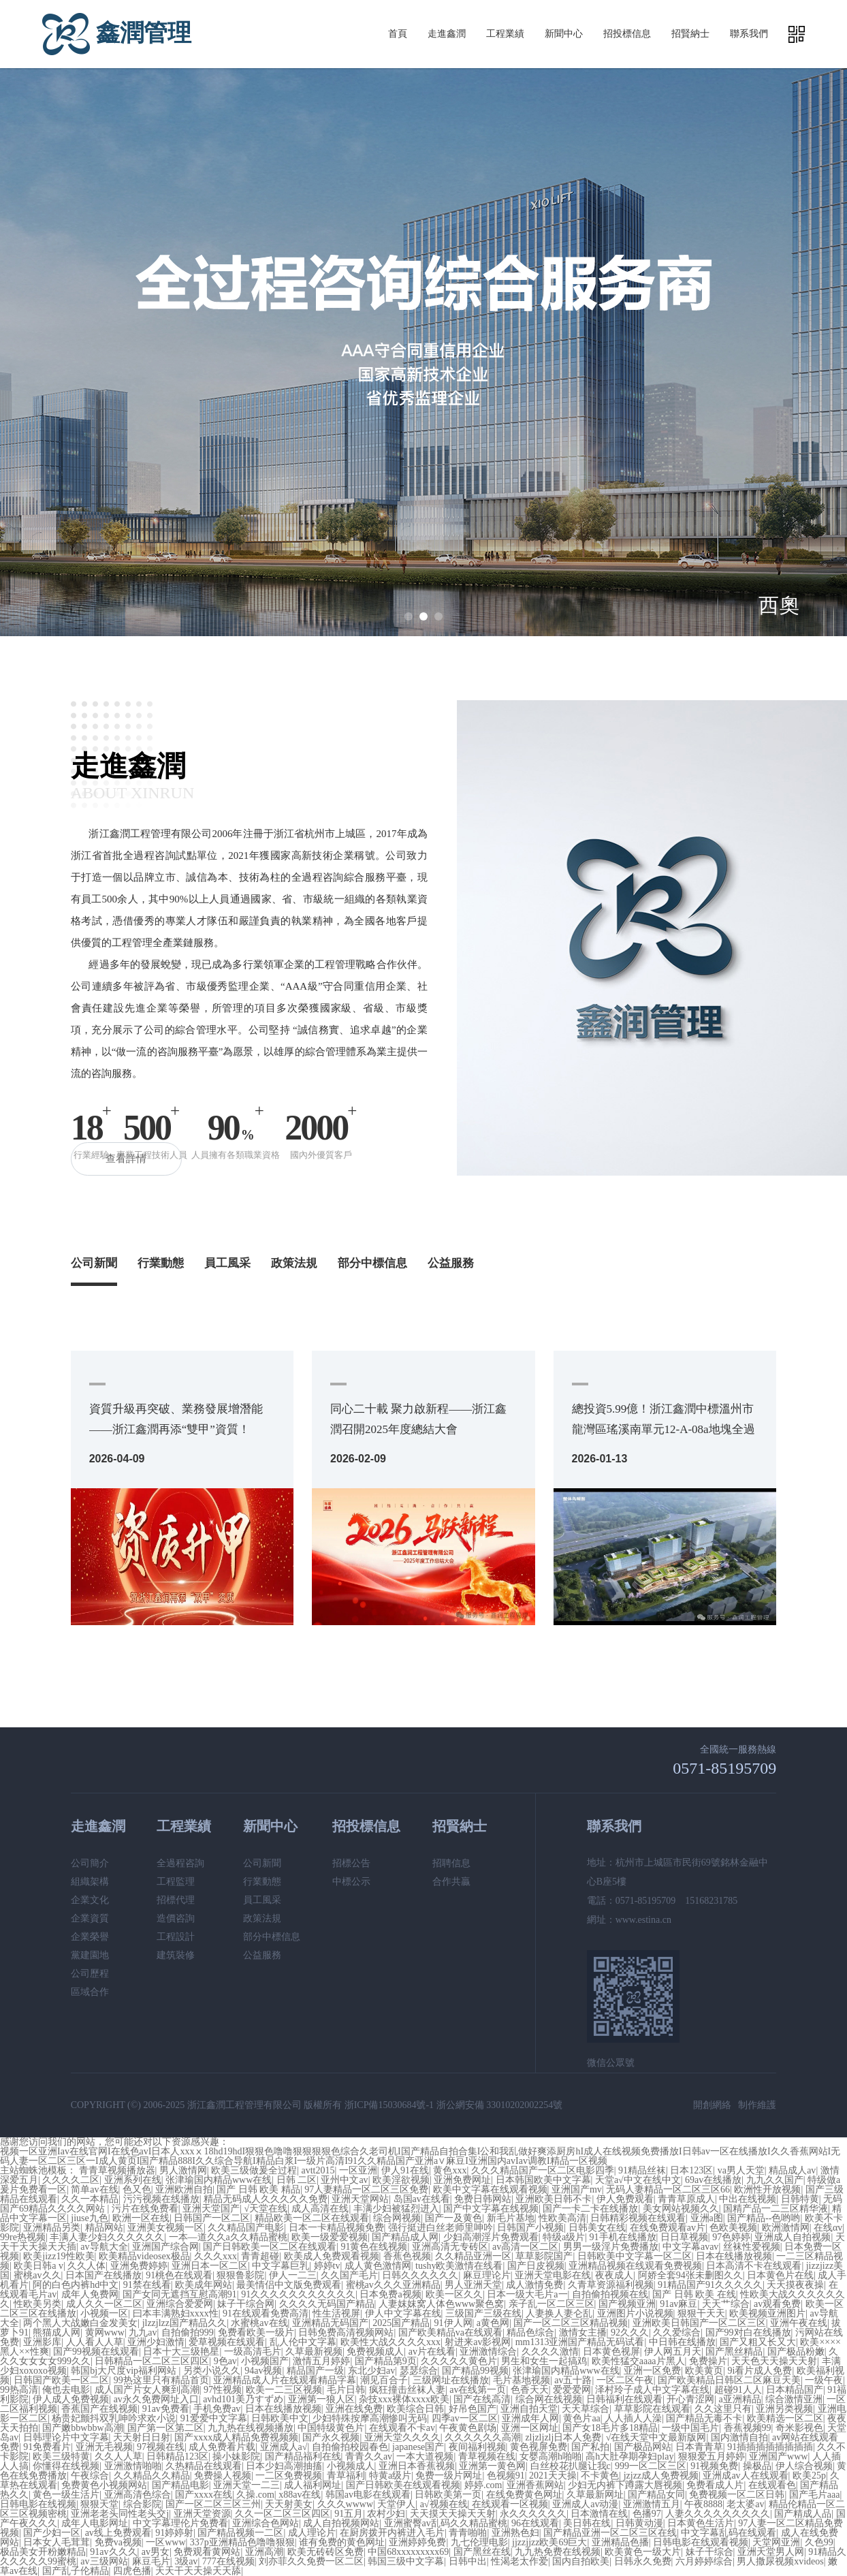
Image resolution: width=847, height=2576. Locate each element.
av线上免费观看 (118, 2533)
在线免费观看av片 (667, 2227)
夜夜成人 (614, 2275)
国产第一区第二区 (165, 2428)
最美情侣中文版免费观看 (288, 2285)
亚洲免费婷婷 (138, 2266)
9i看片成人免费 (760, 2371)
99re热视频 (23, 2237)
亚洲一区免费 (652, 2371)
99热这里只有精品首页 (161, 2380)
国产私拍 (590, 2447)
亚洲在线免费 (354, 2409)
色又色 (137, 2189)
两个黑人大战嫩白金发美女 (80, 2323)
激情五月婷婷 (321, 2361)
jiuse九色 (89, 2218)
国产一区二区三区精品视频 (570, 2323)
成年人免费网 (89, 2294)
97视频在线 (161, 2447)
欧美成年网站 (203, 2285)
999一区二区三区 (650, 2466)
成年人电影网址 (94, 2523)
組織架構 (90, 1881)
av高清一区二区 (525, 2247)
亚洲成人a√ (284, 2447)
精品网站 (104, 2227)
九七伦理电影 (479, 2542)
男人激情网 (183, 2170)
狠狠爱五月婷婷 (711, 2456)
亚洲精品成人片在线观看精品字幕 (284, 2380)
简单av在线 (94, 2189)
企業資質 (90, 1918)
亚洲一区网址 (529, 2428)
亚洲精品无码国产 (330, 2323)
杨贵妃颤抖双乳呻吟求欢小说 (114, 2418)
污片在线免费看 (145, 2208)
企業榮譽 (90, 1937)
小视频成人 (350, 2466)
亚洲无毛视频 (104, 2447)
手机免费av (216, 2409)
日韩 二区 (296, 2180)
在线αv (828, 2227)
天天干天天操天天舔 (198, 2571)
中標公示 (351, 1881)
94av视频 (263, 2371)
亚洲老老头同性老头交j (120, 2514)
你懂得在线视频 (66, 2466)
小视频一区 (104, 2313)
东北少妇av (371, 2371)
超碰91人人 (738, 2390)
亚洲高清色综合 (137, 2494)
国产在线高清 (482, 2399)
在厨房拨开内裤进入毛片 (392, 2533)
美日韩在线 (587, 2523)
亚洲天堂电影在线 (553, 2275)
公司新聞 (94, 1263)
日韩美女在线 (597, 2227)
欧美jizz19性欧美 (58, 2256)
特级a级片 (564, 2237)
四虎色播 (132, 2571)
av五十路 (573, 2380)
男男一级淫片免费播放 (610, 2247)
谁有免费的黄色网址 (342, 2542)
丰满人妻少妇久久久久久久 (107, 2237)
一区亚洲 (358, 2170)
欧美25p (809, 2475)
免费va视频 (118, 2542)
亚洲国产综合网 (165, 2247)
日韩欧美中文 (279, 2418)
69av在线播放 (713, 2180)
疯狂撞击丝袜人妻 (407, 2390)
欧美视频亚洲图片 (767, 2313)
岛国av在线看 (422, 2199)
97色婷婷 (731, 2237)
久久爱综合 (677, 2332)
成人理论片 (312, 2533)
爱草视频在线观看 (227, 2342)
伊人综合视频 (804, 2466)
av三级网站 (103, 2561)
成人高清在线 (320, 2208)
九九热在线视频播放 (250, 2428)
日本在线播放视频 (734, 2256)
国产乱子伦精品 (75, 2571)
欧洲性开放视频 (767, 2189)
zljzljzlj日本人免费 (563, 2437)
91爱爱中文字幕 (213, 2418)
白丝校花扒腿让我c (570, 2466)
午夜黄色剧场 (467, 2428)
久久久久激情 (550, 2351)
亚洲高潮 (264, 2552)
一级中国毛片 (690, 2428)
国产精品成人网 (405, 2237)
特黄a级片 (390, 2475)
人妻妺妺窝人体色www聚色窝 (441, 2304)
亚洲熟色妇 (515, 2533)
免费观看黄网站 (207, 2552)
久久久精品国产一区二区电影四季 (542, 2170)
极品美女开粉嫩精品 (43, 2552)
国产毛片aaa (814, 2494)
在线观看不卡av (402, 2428)
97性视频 (223, 2390)
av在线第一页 (477, 2390)
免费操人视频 (222, 2475)
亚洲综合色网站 (265, 2523)
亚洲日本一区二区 (210, 2266)
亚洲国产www (778, 2456)
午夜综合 (90, 2475)
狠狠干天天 (701, 2313)
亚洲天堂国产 (211, 2208)
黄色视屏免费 (538, 2447)
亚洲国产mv (577, 2189)
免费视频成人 (375, 2351)
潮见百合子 (384, 2380)
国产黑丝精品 (734, 2351)
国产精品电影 (180, 2485)
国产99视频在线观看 (96, 2351)
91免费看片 (47, 2447)
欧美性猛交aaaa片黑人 (638, 2361)
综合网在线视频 (548, 2399)
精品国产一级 (315, 2371)
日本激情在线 (599, 2514)
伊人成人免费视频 (71, 2399)
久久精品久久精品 (152, 2475)
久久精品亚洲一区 (473, 2256)
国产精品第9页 (386, 2361)
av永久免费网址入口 (156, 2399)
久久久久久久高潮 (483, 2437)
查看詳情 (127, 1158)
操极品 (757, 2466)
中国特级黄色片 (331, 2428)
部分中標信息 (372, 1263)
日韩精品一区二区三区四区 (152, 2361)
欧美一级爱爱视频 (329, 2237)
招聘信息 (451, 1863)
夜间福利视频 (477, 2447)
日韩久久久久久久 (420, 2275)
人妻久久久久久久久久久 (717, 2514)
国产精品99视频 (475, 2371)
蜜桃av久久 (37, 2275)
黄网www (105, 2332)
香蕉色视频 (407, 2256)
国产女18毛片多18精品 (610, 2428)
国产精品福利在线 (303, 2456)
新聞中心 (564, 34)
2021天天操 (553, 2475)
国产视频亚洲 (627, 2304)
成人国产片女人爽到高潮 (147, 2390)
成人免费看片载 (222, 2447)
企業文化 (90, 1900)
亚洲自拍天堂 (529, 2409)
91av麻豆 (678, 2304)
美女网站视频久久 (681, 2208)
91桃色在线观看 (179, 2275)
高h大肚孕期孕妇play (629, 2456)
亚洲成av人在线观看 (745, 2475)
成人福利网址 (312, 2485)
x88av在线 (299, 2494)
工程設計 (176, 1937)
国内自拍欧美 (580, 2561)
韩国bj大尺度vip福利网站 (124, 2371)
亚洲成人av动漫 (585, 2504)
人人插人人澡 (633, 2418)
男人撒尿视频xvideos (780, 2561)
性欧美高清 (562, 2218)
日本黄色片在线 (780, 2275)
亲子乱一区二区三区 (551, 2304)
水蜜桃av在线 (259, 2323)
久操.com (255, 2494)
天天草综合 (585, 2409)
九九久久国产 (774, 2180)
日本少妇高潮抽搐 (284, 2466)
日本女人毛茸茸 (56, 2542)
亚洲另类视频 (784, 2409)
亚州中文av (344, 2180)
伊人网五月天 (672, 2351)
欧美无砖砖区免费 (325, 2552)
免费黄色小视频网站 (104, 2485)
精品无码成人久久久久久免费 (265, 2199)
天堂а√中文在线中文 (638, 2180)
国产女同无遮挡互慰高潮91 (180, 2294)
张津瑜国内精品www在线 (218, 2180)
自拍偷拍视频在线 (610, 2294)
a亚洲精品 (740, 2399)
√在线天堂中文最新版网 (656, 2437)
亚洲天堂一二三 (246, 2485)
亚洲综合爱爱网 (179, 2304)
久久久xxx (215, 2256)
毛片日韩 (346, 2390)
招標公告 (351, 1863)
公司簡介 (90, 1863)
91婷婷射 (174, 2533)
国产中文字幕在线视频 (491, 2208)
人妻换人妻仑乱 (559, 2313)
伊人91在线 (405, 2170)
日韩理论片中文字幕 (66, 2437)
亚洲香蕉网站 (535, 2485)
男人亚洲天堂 (473, 2285)
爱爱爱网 (572, 2390)
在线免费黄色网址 (524, 2494)
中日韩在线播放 (682, 2342)
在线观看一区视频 (510, 2504)
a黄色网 (493, 2323)
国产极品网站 (642, 2447)
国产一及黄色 (453, 2218)
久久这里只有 (723, 2409)
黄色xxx (449, 2170)
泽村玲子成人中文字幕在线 (652, 2390)
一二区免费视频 (288, 2475)
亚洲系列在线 (132, 2180)
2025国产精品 (401, 2323)
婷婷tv (327, 2266)
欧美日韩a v (38, 2266)
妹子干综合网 (245, 2304)
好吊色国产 (472, 2409)
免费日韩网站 (482, 2199)
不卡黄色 (600, 2475)
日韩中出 (468, 2561)
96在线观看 (535, 2523)
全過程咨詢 (180, 1863)
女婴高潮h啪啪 (550, 2456)
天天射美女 (289, 2504)
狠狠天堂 (99, 2504)
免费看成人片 (715, 2485)
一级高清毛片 (252, 2351)
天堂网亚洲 (776, 2542)
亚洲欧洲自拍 (183, 2189)
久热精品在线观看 (203, 2466)
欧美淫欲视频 (401, 2180)
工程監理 (176, 1881)
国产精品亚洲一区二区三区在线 (610, 2533)
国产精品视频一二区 (240, 2533)
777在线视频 (228, 2561)
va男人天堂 (741, 2170)
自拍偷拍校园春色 (350, 2447)
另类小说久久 (211, 2371)
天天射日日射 (141, 2437)
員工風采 (227, 1263)
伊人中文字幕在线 (403, 2313)
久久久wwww (345, 2504)
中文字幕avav (690, 2247)
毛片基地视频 (521, 2380)
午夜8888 (703, 2504)
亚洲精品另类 (51, 2227)
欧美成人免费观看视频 (331, 2256)
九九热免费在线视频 (558, 2552)
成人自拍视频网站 (341, 2523)
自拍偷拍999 (187, 2332)
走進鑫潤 (447, 34)
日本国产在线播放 (103, 2275)
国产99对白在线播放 (748, 2332)
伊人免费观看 (625, 2199)
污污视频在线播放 (161, 2199)
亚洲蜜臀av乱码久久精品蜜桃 (445, 2523)
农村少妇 (386, 2514)
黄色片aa (581, 2418)
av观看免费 (777, 2304)
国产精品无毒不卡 (704, 2418)
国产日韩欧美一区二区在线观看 (269, 2247)
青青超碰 (260, 2256)
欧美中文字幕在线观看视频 (490, 2189)
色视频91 (506, 2475)
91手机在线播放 (623, 2237)
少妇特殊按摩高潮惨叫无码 (370, 2418)
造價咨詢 (176, 1918)
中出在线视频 (747, 2199)
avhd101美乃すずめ (243, 2399)
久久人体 (86, 2266)
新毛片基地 (510, 2218)
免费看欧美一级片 (256, 2332)
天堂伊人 (396, 2504)
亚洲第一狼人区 (321, 2399)
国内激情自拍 (739, 2437)
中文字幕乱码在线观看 (728, 2533)
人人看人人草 (94, 2342)
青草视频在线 (486, 2456)
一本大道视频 (424, 2456)
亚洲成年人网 (530, 2418)
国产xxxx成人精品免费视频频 (236, 2437)
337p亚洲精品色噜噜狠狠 (242, 2542)
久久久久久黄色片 (459, 2361)
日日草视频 (684, 2237)
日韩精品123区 (177, 2456)
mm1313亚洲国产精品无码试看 (580, 2342)
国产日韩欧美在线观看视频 (403, 2485)
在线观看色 (772, 2485)
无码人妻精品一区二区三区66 (668, 2189)
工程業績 (505, 34)
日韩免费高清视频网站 (346, 2332)
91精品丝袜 (642, 2170)
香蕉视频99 (747, 2428)
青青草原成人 (686, 2199)
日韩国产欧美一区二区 (61, 2380)
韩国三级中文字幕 (406, 2561)
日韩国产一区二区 (212, 2218)
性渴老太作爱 (519, 2561)
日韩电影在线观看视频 (700, 2542)
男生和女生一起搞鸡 (544, 2361)
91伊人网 (453, 2323)
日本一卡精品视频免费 (336, 2227)
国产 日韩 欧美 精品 (258, 2189)
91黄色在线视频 (373, 2247)
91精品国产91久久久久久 (710, 2285)
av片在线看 (432, 2351)
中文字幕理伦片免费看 (180, 2523)
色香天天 (530, 2390)
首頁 (397, 34)
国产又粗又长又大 (758, 2342)
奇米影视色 (799, 2428)
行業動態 (161, 1263)
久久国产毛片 (349, 2275)
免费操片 (708, 2361)
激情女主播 (583, 2332)
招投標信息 (627, 34)
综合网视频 (397, 2218)
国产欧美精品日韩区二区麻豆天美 (729, 2380)
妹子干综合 (709, 2552)
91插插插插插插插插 (770, 2447)
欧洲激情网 (786, 2227)
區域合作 (90, 1992)
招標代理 (176, 1900)
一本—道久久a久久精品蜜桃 (228, 2237)
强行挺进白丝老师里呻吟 (440, 2227)
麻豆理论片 (487, 2275)
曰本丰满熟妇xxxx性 (176, 2313)
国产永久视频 (330, 2437)
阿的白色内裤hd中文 (75, 2285)
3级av (185, 2561)
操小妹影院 (236, 2456)
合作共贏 (451, 1881)
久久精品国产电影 (246, 2227)
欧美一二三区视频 (284, 2390)
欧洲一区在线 (141, 2218)
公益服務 (451, 1263)
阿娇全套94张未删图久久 (690, 2275)
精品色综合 (530, 2332)
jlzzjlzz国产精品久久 (184, 2323)
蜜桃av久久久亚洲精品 (393, 2285)
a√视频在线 (444, 2504)
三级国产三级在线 (483, 2313)
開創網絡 (712, 2105)
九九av (143, 2332)
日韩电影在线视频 (38, 2504)
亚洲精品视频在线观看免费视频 (635, 2266)
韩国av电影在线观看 (368, 2494)
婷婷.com (483, 2485)
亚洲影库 (42, 2342)
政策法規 (294, 1263)
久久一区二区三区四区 (282, 2514)
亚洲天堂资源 (202, 2514)
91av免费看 (165, 2409)
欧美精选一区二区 (785, 2418)
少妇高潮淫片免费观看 (491, 2237)
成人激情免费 (534, 2285)
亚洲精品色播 (620, 2542)
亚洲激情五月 (651, 2504)
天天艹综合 (726, 2304)
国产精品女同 (656, 2494)
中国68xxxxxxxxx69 (408, 2552)
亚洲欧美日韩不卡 (553, 2199)
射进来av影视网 (478, 2342)
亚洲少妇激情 (156, 2342)
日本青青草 (699, 2447)
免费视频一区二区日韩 (736, 2494)
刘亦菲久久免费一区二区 (311, 2561)
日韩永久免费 (642, 2561)
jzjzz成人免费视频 (661, 2475)
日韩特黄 (800, 2199)
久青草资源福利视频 (611, 2285)
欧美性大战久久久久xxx (390, 2342)
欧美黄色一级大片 (643, 2552)
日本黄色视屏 (611, 2351)
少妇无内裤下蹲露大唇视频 (625, 2485)
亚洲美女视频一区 (165, 2227)
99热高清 (19, 2390)
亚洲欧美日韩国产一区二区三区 (699, 2323)
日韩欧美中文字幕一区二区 (634, 2256)
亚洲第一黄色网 (492, 2466)
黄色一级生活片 (66, 2494)
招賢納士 (690, 34)
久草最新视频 (313, 2351)
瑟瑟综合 (419, 2371)
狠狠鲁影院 (240, 2275)
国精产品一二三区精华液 (775, 2208)
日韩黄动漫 (639, 2523)
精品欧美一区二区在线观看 (312, 2218)
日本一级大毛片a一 (527, 2294)
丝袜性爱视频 (751, 2247)
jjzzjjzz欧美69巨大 (549, 2542)
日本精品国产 (794, 2390)
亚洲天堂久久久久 (402, 2437)
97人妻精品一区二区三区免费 (366, 2189)
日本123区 (691, 2170)
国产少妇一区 (51, 2533)
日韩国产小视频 (530, 2227)
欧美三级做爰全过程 (254, 2170)
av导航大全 (103, 2247)
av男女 (156, 2552)
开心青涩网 (690, 2399)
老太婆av (745, 2504)
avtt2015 (317, 2170)
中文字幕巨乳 (280, 2266)
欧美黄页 (704, 2371)
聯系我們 (749, 34)
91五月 (348, 2514)
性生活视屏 (336, 2313)
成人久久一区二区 (104, 2304)
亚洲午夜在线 (798, 2323)
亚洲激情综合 (488, 2351)
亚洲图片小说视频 (635, 2313)
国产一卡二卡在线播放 (590, 2208)
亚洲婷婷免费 (417, 2542)
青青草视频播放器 (117, 2170)
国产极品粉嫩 (796, 2351)
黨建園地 (90, 1955)
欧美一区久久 (454, 2294)
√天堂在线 (265, 2208)
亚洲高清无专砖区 (450, 2247)
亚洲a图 (706, 2218)
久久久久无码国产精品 (326, 2304)
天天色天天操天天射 (774, 2361)
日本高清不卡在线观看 (753, 2266)
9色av (225, 2361)
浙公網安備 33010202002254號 (499, 2105)
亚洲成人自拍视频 (792, 2237)
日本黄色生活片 (700, 2523)
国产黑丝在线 (482, 2552)
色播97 (647, 2514)
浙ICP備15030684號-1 (389, 2105)
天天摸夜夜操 (795, 2285)
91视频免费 (714, 2466)
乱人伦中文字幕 (303, 2342)
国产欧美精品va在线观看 (450, 2332)
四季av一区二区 (465, 2418)
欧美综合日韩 (415, 2409)
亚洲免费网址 (462, 2180)
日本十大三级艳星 (181, 2351)
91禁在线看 (147, 2285)
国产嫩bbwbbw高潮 (82, 2428)
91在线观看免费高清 (265, 2313)
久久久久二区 (70, 2180)
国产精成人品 (802, 2514)
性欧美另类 (37, 2304)
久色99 (819, 2542)
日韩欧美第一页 (448, 2494)
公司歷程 (90, 1973)
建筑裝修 (176, 1955)
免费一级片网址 (448, 2475)
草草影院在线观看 (652, 2409)
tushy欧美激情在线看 (458, 2266)
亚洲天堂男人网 (770, 2552)
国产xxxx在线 (203, 2494)
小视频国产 (265, 2361)
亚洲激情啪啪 (132, 2466)
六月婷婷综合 (704, 2561)
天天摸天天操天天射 (453, 2514)
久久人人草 (118, 2456)
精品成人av (792, 2170)
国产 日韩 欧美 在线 (694, 2294)
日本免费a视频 (390, 2294)
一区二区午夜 (625, 2380)
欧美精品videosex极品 (144, 2256)
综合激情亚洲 (793, 2399)
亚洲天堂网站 (360, 2199)
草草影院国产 (544, 2256)
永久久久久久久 (533, 2514)
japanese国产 (418, 2447)
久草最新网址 (595, 2494)
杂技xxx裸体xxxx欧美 (404, 2399)
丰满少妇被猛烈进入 (396, 2208)
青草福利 (346, 2475)
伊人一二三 (293, 2275)
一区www (165, 2542)
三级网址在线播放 (451, 2380)
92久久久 (630, 2332)
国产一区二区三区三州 (213, 2504)
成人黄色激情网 (378, 2266)
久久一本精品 (89, 2199)
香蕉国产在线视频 (99, 2409)
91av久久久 (113, 2552)
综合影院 (142, 2504)
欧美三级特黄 (61, 2456)
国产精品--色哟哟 (763, 2218)
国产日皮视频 (535, 2266)
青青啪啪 (468, 2533)
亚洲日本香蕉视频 (417, 2466)
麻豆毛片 (151, 2561)
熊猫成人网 (56, 2332)
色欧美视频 (733, 2227)
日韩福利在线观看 (624, 2399)
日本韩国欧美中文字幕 (543, 2180)
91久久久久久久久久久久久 (298, 2294)
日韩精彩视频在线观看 (638, 2218)
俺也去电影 (66, 2390)
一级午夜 (824, 2380)
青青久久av (368, 2456)
